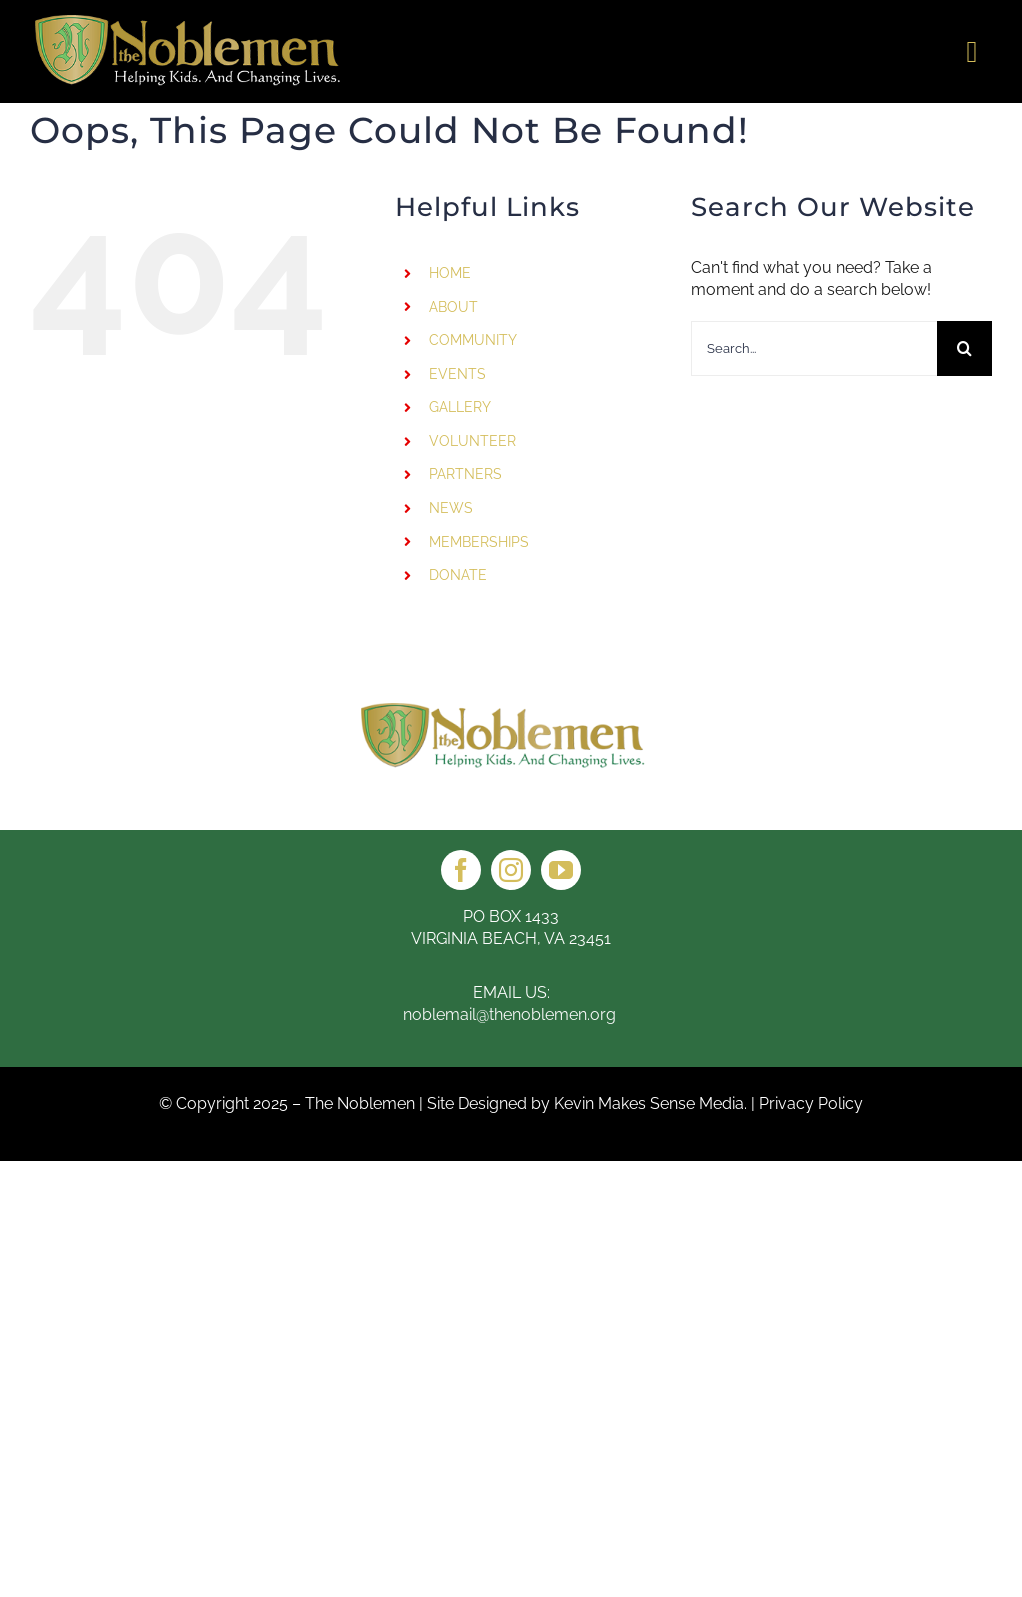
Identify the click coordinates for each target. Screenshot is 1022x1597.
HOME (450, 273)
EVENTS (457, 374)
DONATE (458, 575)
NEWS (451, 508)
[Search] (964, 348)
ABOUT (453, 307)
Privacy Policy (811, 1103)
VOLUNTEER (472, 441)
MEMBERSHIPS (479, 542)
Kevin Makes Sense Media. (650, 1103)
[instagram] (511, 870)
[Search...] (814, 348)
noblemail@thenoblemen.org (511, 1014)
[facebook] (461, 870)
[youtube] (561, 870)
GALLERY (460, 407)
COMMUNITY (473, 340)
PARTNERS (465, 474)
